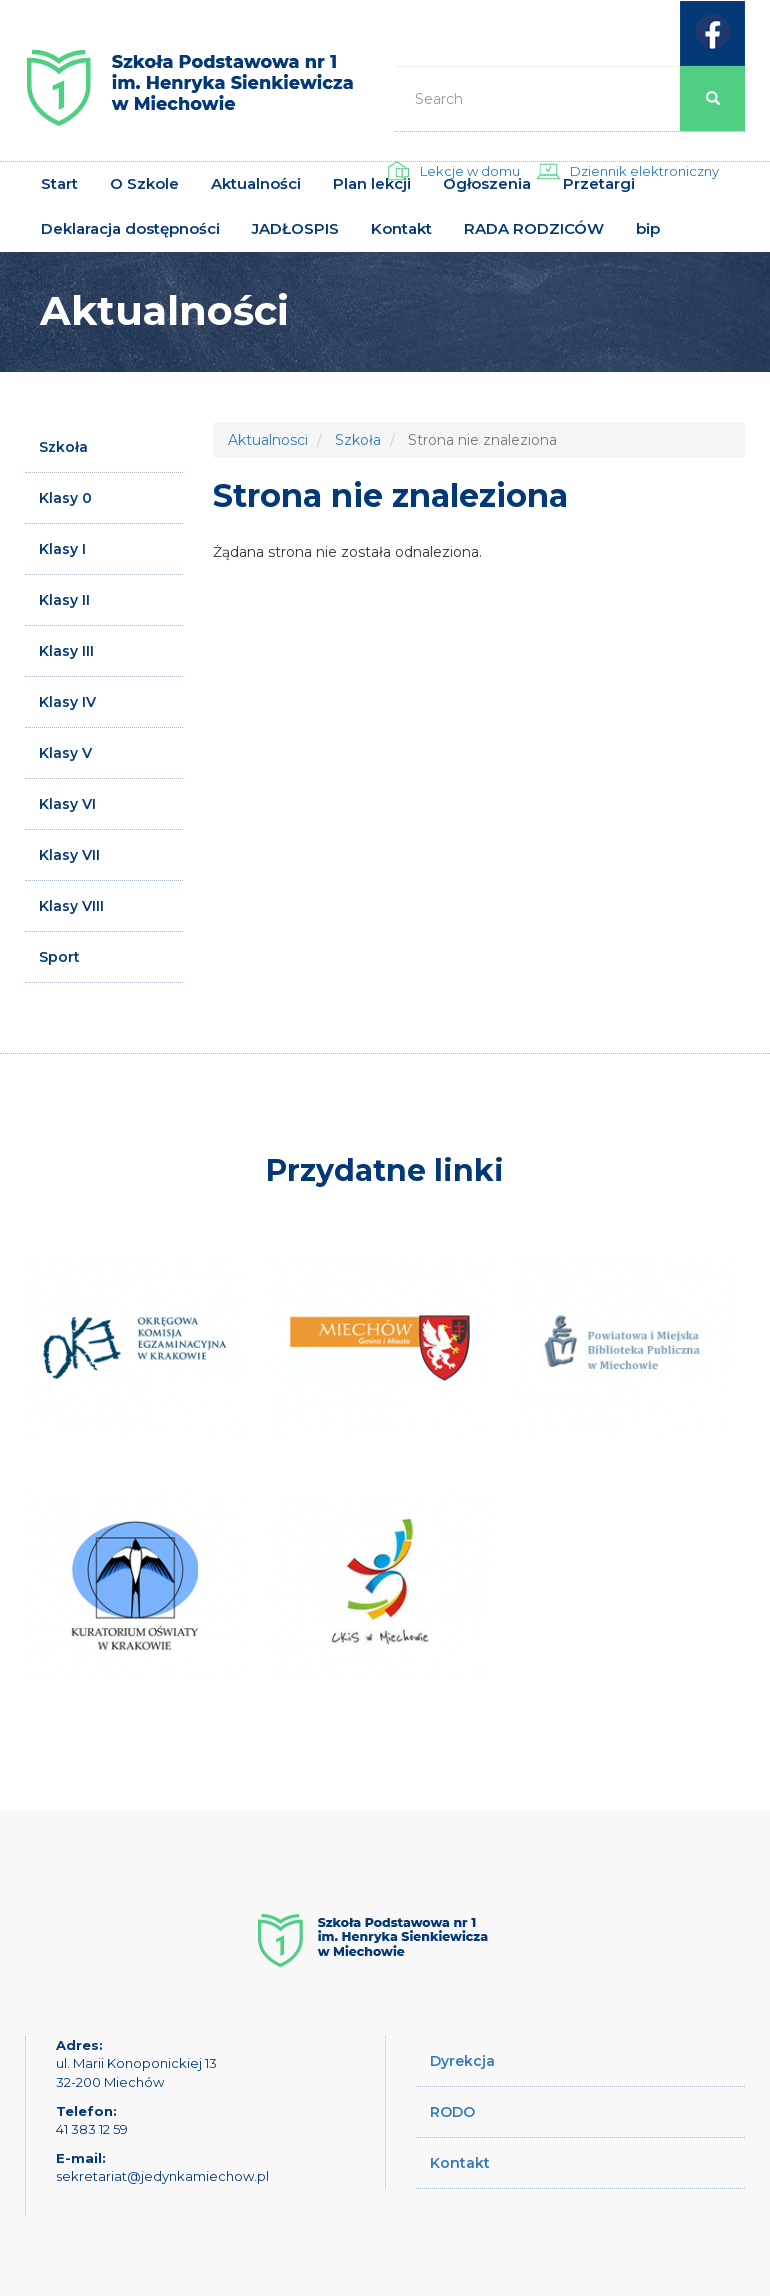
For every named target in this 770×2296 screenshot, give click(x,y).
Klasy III (66, 651)
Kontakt (401, 228)
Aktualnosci (268, 440)
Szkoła (63, 447)
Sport (59, 957)
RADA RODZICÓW (534, 228)
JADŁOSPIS (295, 228)
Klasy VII (69, 855)
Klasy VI (67, 804)
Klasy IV (67, 702)
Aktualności (256, 183)
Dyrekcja (462, 2061)
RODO (452, 2112)
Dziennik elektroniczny (644, 171)
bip (648, 228)
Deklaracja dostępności (130, 228)
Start (59, 183)
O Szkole (144, 183)
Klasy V (65, 753)
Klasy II (64, 600)
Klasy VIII (71, 906)
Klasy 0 (65, 498)
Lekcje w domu (470, 171)
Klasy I (62, 549)
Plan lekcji (372, 183)
